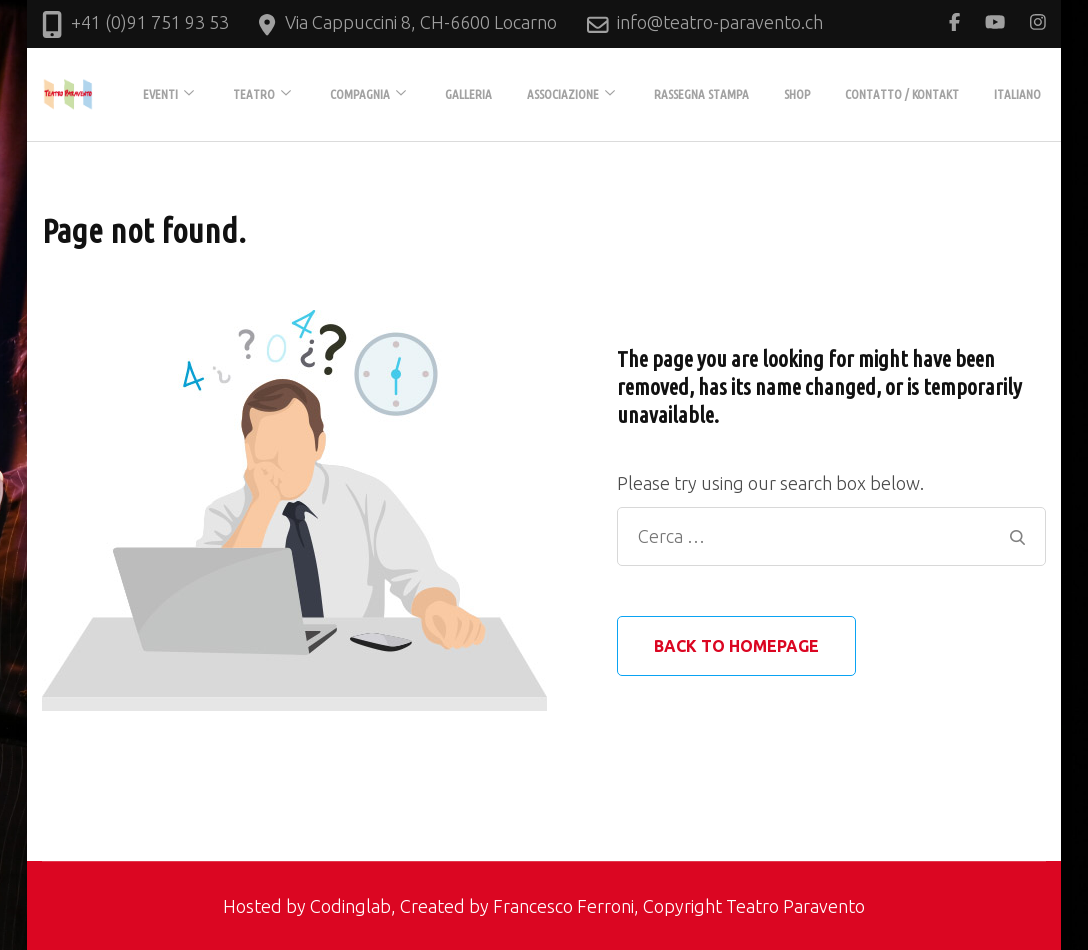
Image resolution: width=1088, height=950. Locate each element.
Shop (797, 94)
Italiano (1017, 94)
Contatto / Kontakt (902, 94)
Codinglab (350, 906)
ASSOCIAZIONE (563, 94)
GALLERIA (468, 94)
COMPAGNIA (360, 94)
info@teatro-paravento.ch (720, 22)
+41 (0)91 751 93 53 (150, 22)
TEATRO (254, 94)
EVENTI (160, 94)
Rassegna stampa (701, 94)
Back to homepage (736, 646)
